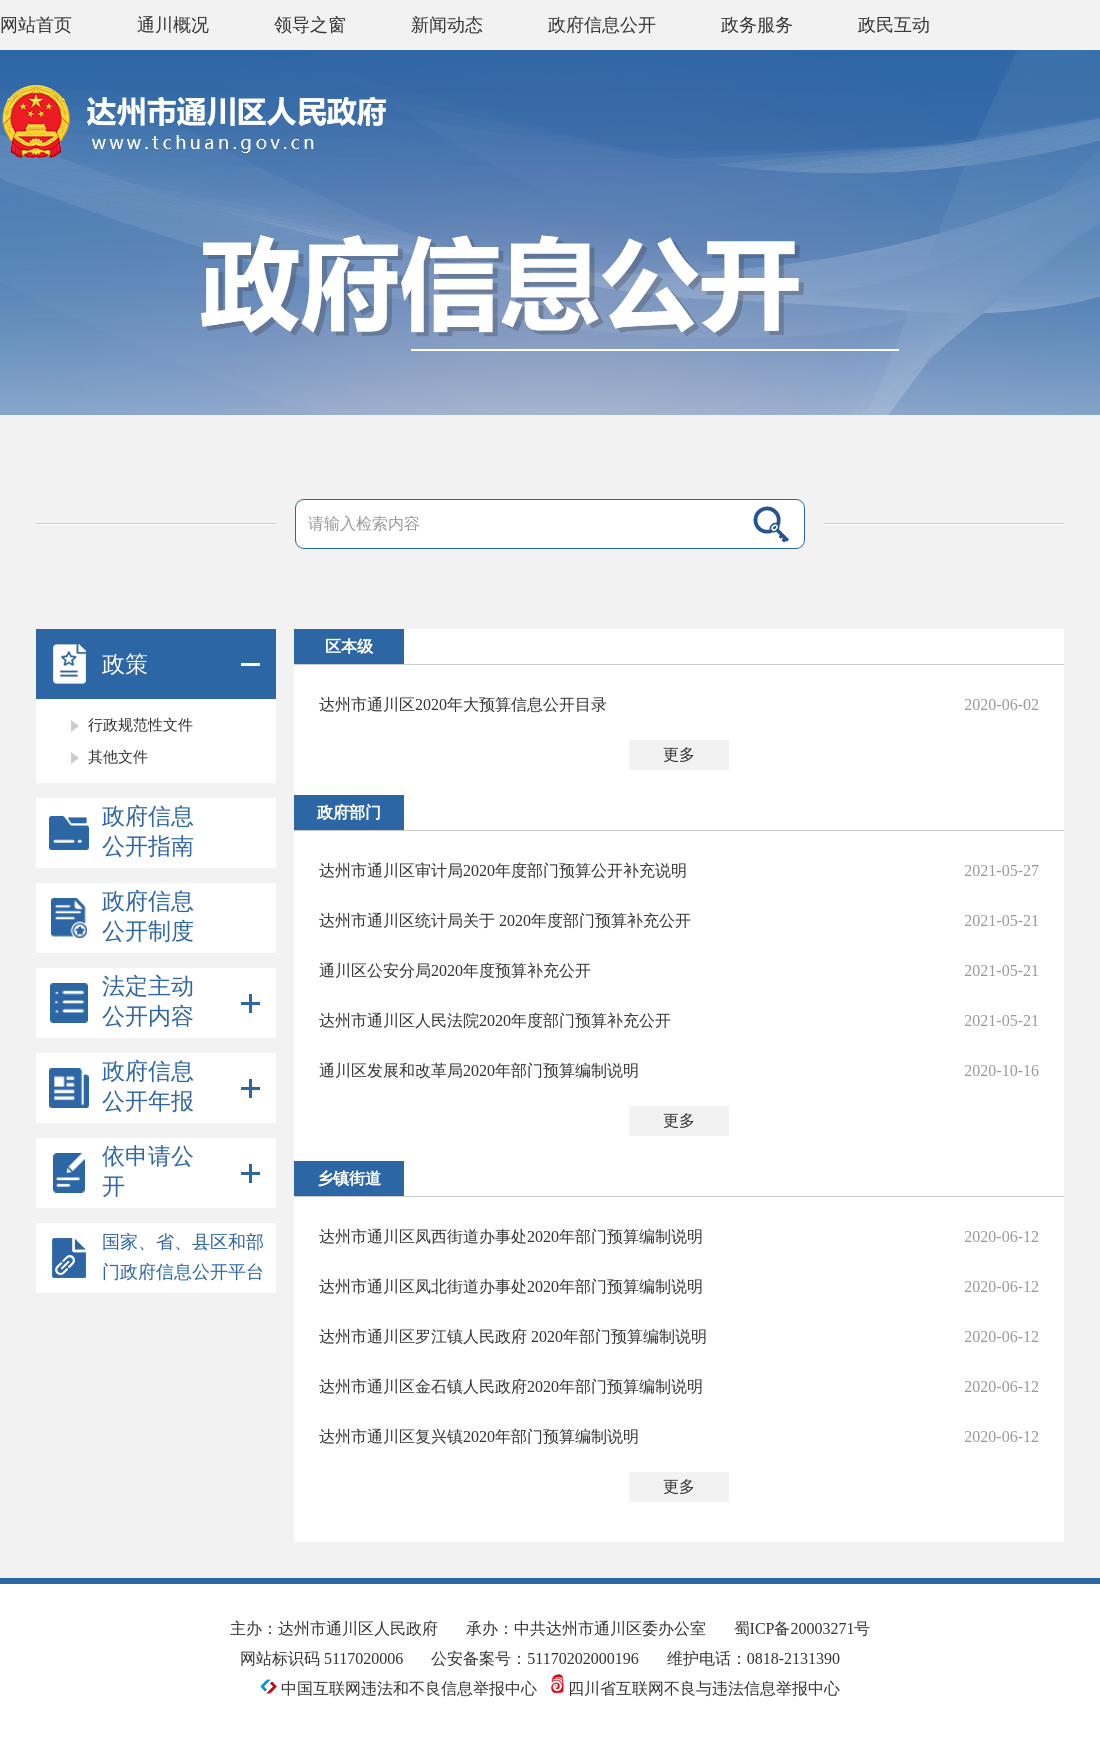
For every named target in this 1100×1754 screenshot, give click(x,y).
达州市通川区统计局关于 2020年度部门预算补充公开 (505, 920)
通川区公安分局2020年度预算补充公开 (455, 970)
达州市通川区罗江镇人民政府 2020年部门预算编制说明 (513, 1336)
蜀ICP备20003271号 (802, 1628)
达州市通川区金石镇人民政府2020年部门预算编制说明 (511, 1386)
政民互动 (894, 25)
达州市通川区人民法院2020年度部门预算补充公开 (495, 1020)
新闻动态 (447, 25)
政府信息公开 (602, 25)
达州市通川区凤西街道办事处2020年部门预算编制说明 (511, 1236)
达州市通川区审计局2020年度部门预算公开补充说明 (503, 870)
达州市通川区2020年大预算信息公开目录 (463, 704)
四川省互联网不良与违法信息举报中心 (695, 1688)
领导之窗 (310, 25)
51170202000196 (582, 1658)
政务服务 (757, 25)
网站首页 (36, 25)
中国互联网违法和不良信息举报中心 (400, 1688)
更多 (679, 754)
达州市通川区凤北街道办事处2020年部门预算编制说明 (511, 1286)
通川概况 (173, 25)
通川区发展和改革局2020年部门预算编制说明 (479, 1070)
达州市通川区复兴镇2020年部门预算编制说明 (479, 1436)
